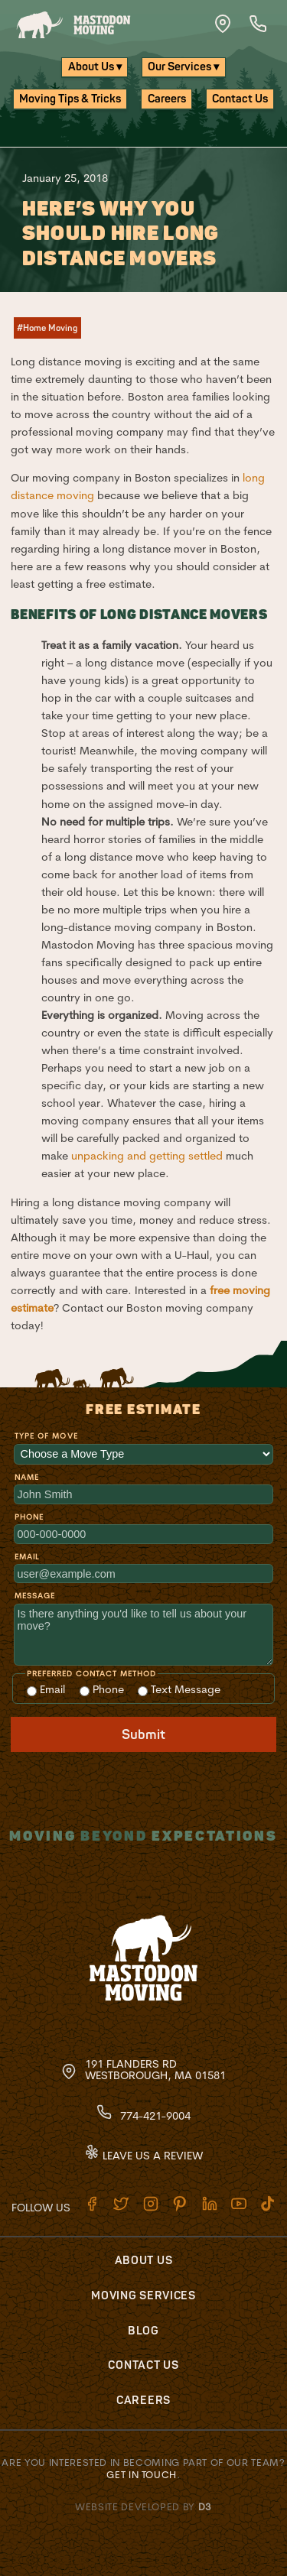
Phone (29, 1517)
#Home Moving (47, 328)
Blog (143, 2331)
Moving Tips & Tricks (70, 98)
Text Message (179, 1689)
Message (35, 1596)
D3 (205, 2506)
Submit (143, 1735)
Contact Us (240, 98)
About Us (144, 2260)
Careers (167, 98)
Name (27, 1477)
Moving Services (143, 2295)
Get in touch (141, 2474)
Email (27, 1557)
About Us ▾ (95, 66)
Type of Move (46, 1436)
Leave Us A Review (143, 2155)
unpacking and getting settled (147, 1156)
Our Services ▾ (183, 66)
